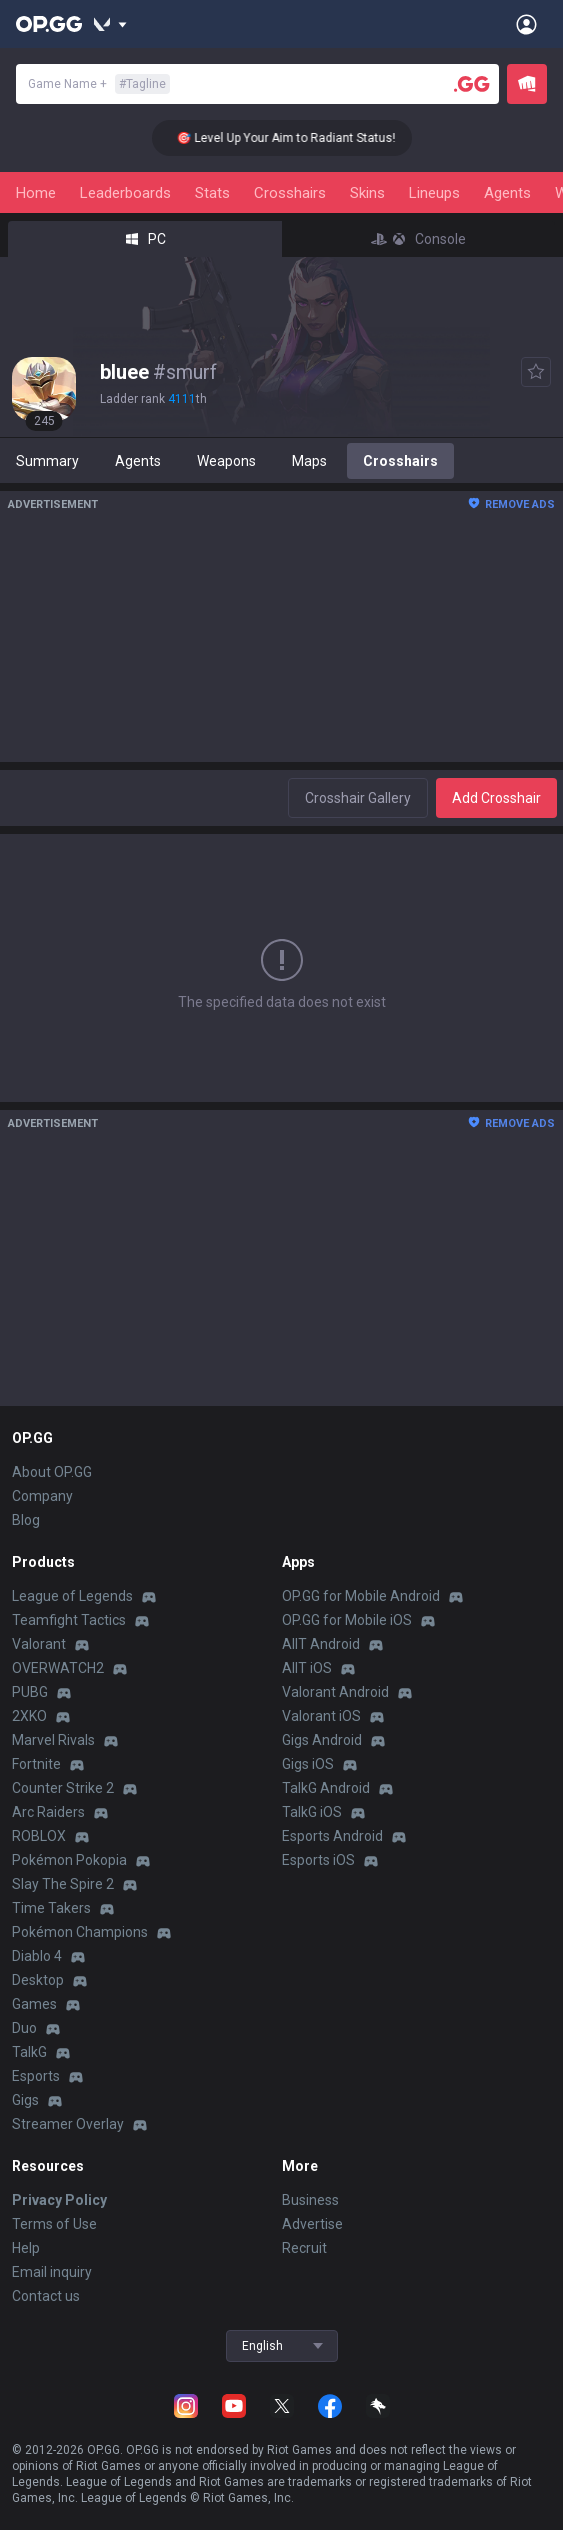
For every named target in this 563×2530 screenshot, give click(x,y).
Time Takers (51, 1908)
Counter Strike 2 (63, 1788)
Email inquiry (52, 2272)
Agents (507, 193)
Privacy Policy (59, 2200)
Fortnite (36, 1764)
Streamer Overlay (68, 2124)
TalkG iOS (312, 1812)
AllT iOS (307, 1668)
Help (26, 2248)
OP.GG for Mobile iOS (347, 1620)
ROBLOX (39, 1836)
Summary (47, 461)
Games (34, 2004)
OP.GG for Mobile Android (361, 1596)
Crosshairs (290, 193)
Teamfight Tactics (69, 1620)
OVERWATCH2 (58, 1668)
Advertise (312, 2224)
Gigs (25, 2100)
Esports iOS (318, 1860)
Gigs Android (322, 1740)
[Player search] (472, 84)
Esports (36, 2076)
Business (310, 2200)
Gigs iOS (308, 1764)
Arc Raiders (48, 1812)
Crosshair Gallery (358, 798)
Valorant (39, 1644)
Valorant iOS (321, 1716)
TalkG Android (326, 1788)
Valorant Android (335, 1692)
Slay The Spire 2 (63, 1884)
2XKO (29, 1716)
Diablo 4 (37, 1956)
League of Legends (72, 1596)
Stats (212, 193)
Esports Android (332, 1836)
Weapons (226, 461)
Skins (367, 193)
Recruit (304, 2248)
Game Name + (99, 84)
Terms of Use (54, 2224)
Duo (24, 2028)
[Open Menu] (526, 24)
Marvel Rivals (53, 1740)
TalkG (29, 2052)
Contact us (46, 2296)
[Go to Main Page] (49, 24)
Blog (26, 1520)
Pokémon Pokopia (69, 1860)
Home (36, 193)
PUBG (30, 1692)
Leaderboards (125, 193)
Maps (309, 461)
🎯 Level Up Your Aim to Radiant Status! (297, 138)
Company (42, 1496)
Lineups (434, 193)
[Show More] (110, 24)
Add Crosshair (496, 798)
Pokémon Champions (80, 1932)
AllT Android (321, 1644)
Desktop (38, 1980)
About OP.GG (52, 1472)
